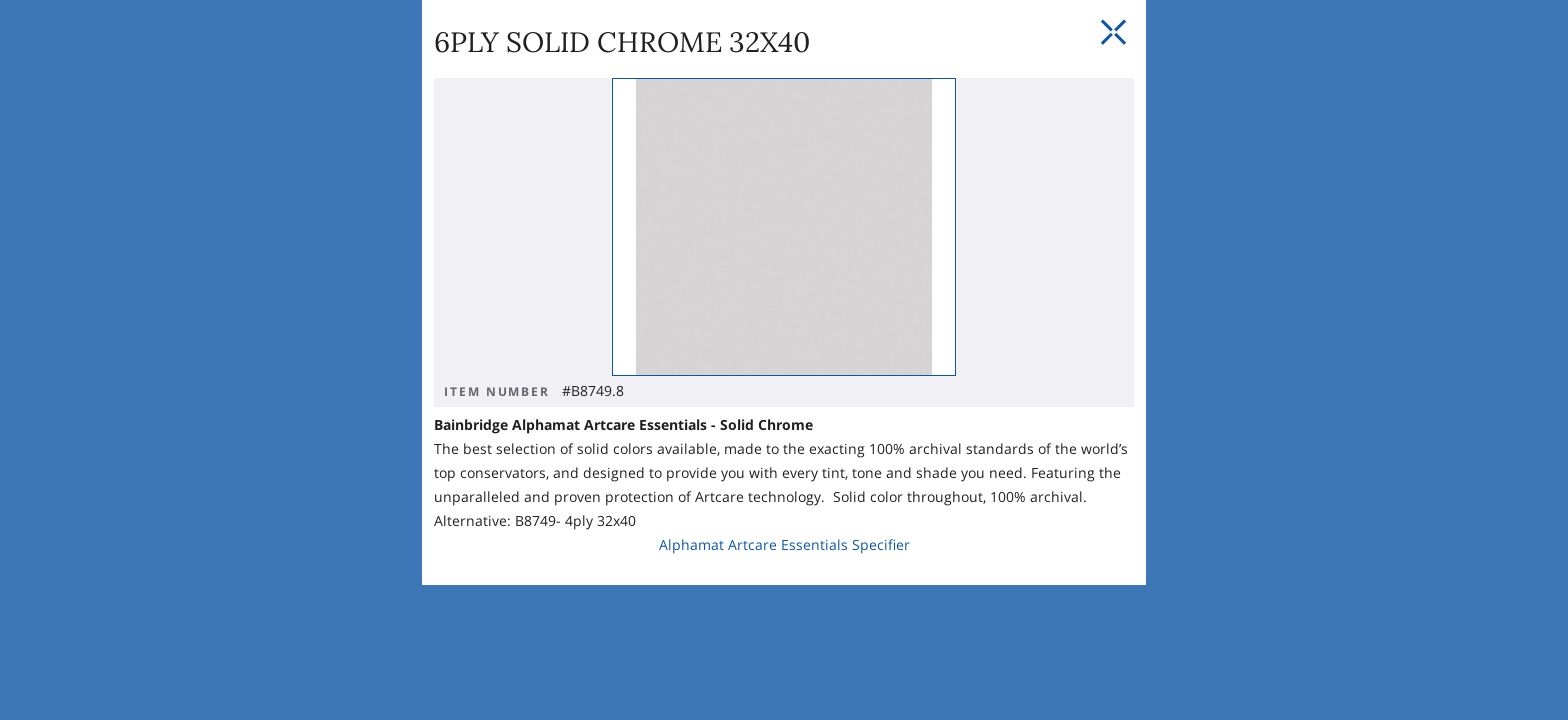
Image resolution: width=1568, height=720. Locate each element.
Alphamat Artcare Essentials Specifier (604, 451)
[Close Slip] (1192, 180)
